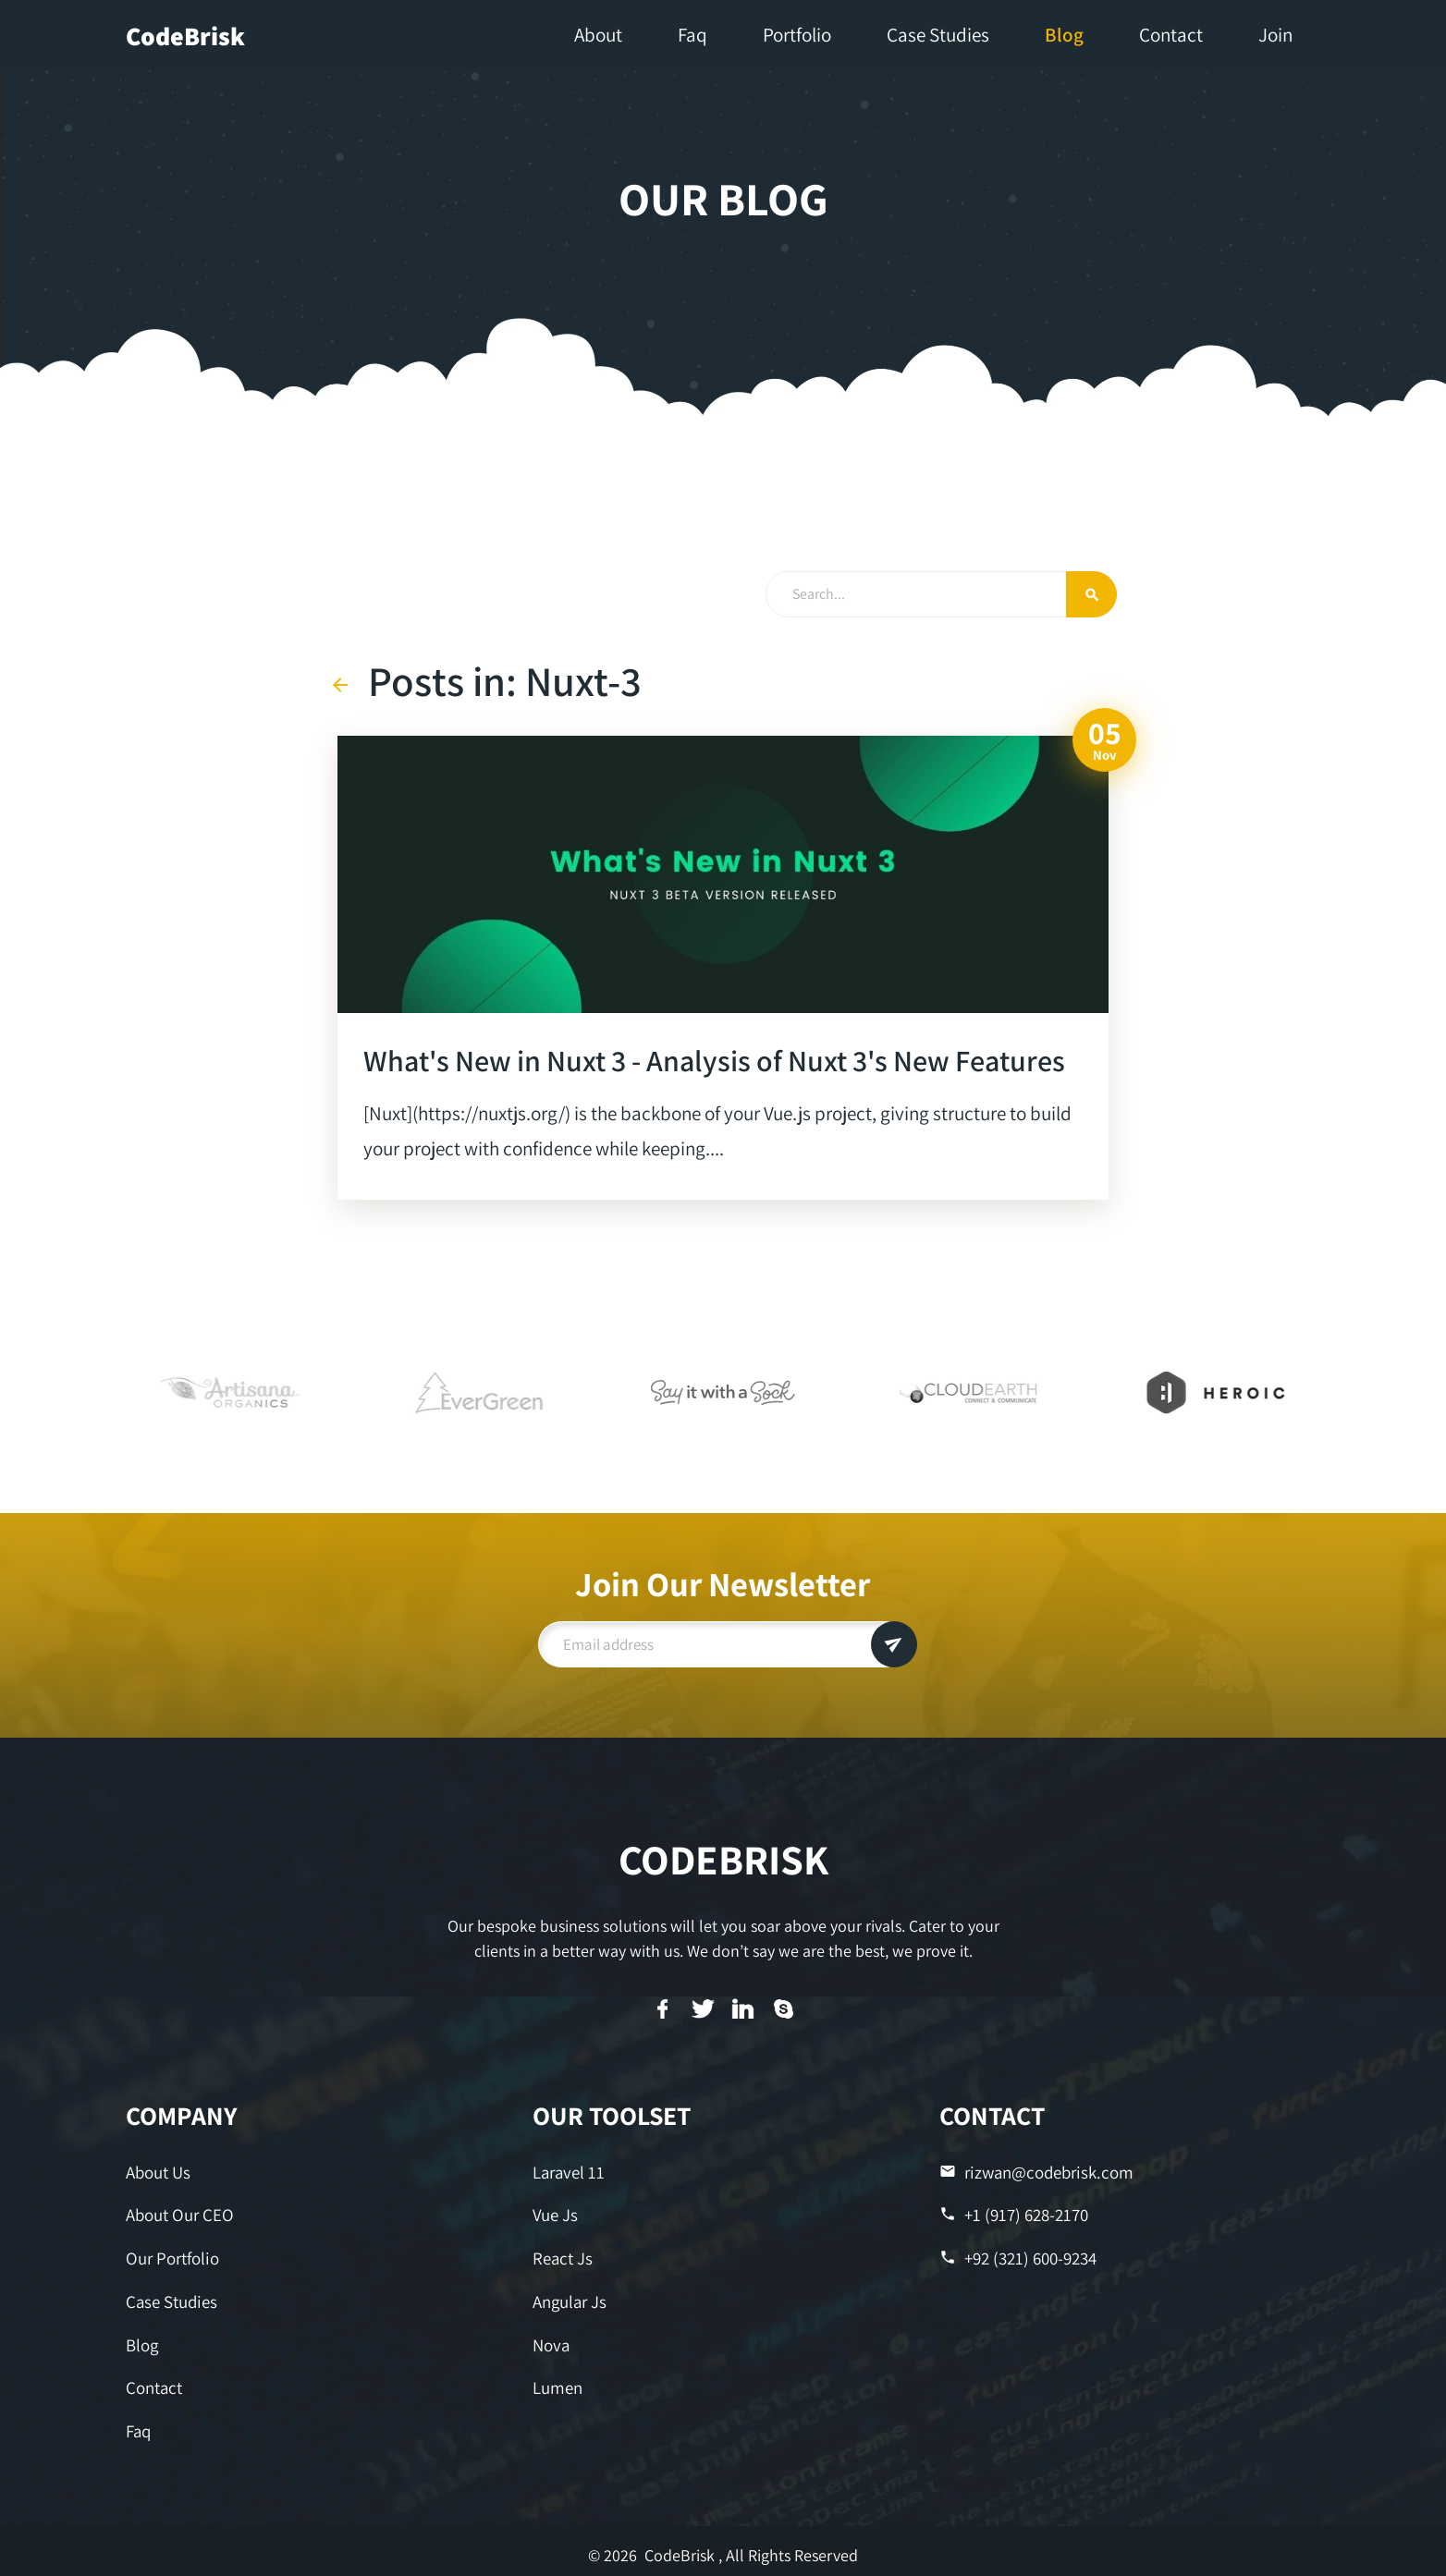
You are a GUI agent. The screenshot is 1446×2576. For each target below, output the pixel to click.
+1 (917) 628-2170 (1011, 2213)
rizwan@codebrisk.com (1032, 2171)
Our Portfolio (171, 2254)
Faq (138, 2423)
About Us (158, 2171)
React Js (561, 2254)
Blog (142, 2339)
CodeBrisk (185, 35)
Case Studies (170, 2297)
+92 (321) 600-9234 (1016, 2254)
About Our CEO (178, 2213)
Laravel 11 (567, 2171)
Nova (551, 2339)
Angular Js (569, 2297)
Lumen (557, 2381)
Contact (153, 2381)
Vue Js (554, 2213)
